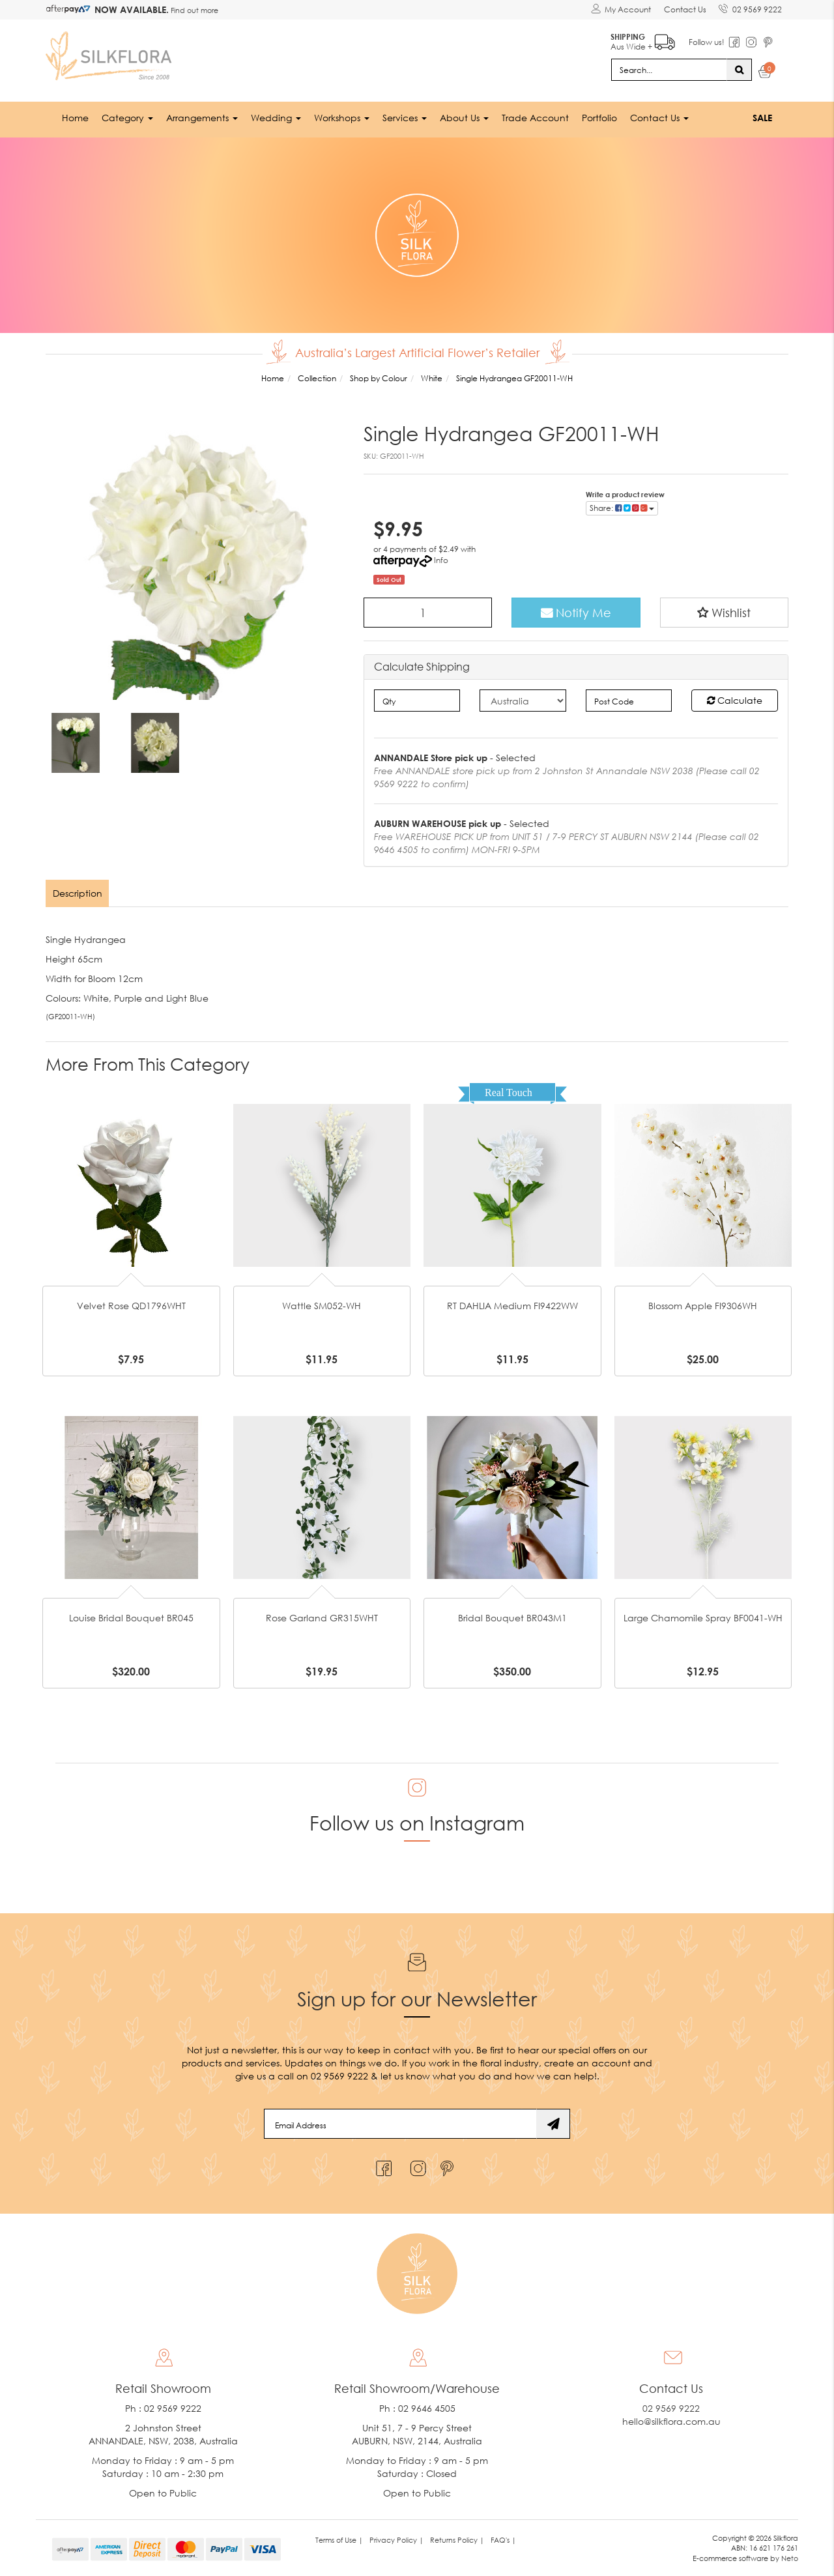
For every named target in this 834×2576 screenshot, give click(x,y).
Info (441, 559)
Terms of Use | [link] (339, 2539)
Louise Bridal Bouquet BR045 (131, 1617)
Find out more (193, 10)
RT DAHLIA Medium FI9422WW (512, 1305)
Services (404, 117)
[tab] (78, 893)
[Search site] (739, 69)
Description (77, 893)
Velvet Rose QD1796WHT (131, 1305)
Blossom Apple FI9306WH (702, 1305)
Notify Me (576, 612)
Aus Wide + (642, 39)
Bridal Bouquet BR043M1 (512, 1617)
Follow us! (706, 42)
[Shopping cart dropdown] (765, 73)
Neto (789, 2558)
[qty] (417, 700)
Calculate (734, 700)
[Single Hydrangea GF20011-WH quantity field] (428, 612)
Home (75, 117)
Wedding (276, 117)
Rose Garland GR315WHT (322, 1617)
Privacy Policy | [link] (396, 2539)
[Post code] (629, 700)
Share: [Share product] (622, 507)
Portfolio (599, 117)
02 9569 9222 (750, 7)
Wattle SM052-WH (321, 1305)
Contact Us (684, 9)
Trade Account (535, 117)
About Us (464, 117)
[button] (724, 612)
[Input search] (669, 69)
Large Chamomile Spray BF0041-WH (703, 1617)
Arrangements (202, 117)
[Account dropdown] (620, 10)
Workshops (341, 117)
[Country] (523, 700)
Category (127, 117)
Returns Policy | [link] (457, 2539)
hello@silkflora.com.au (671, 2420)
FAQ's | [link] (503, 2539)
